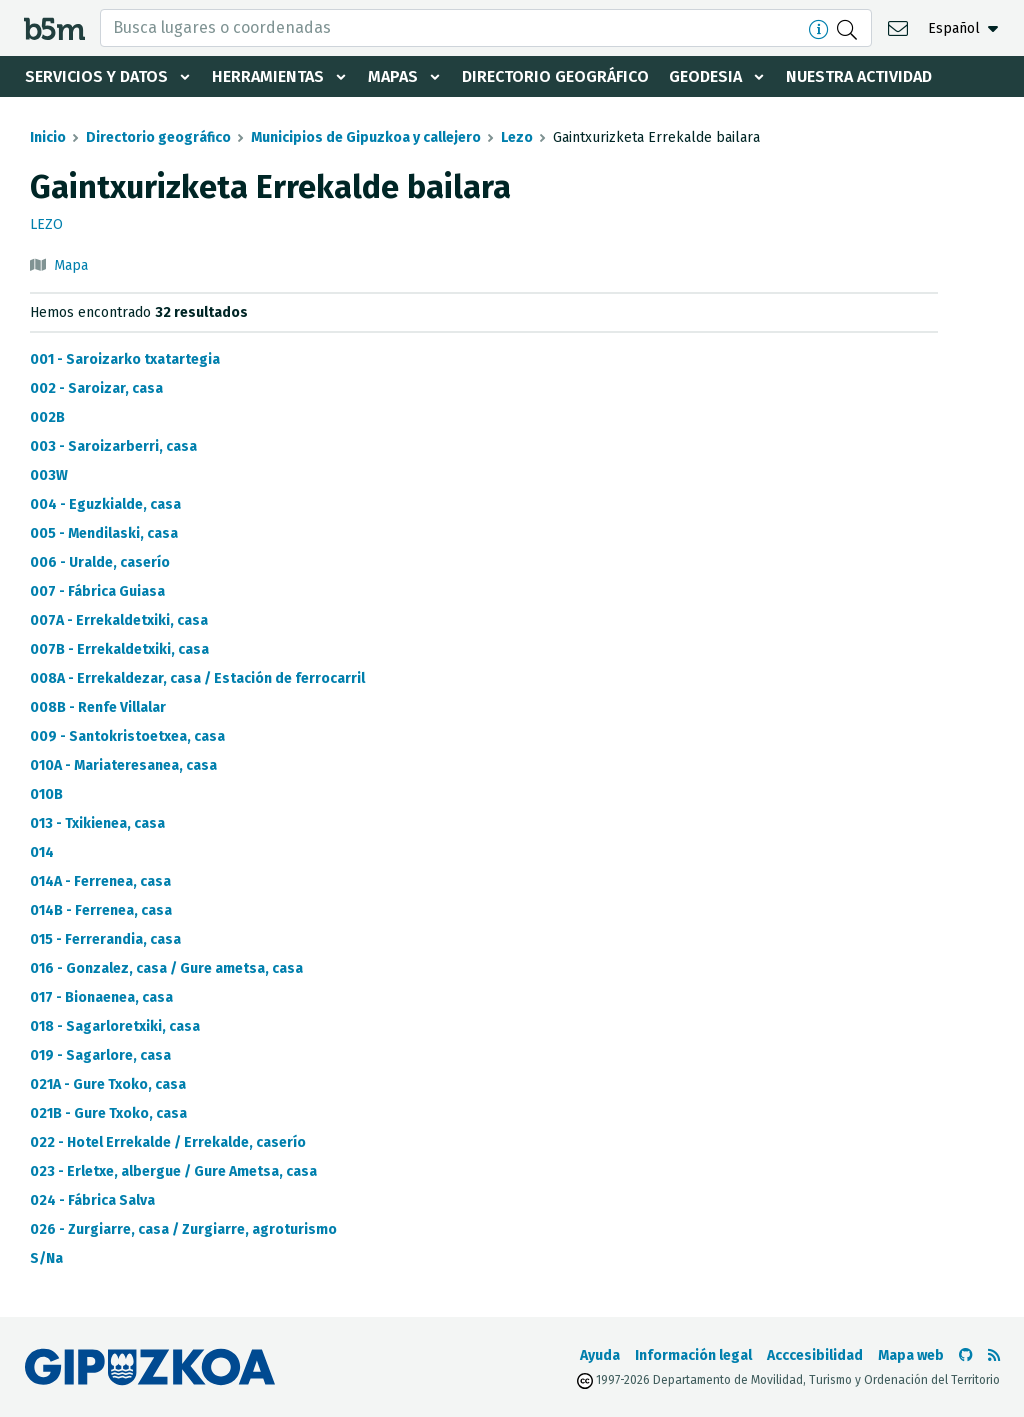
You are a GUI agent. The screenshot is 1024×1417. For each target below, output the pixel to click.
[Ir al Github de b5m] (966, 1355)
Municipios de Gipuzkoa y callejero (366, 137)
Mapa (71, 265)
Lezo (517, 137)
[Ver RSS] (994, 1355)
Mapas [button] (393, 76)
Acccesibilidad (815, 1355)
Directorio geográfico (555, 76)
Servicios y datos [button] (96, 76)
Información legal (693, 1355)
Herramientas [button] (268, 76)
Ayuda (600, 1355)
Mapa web (911, 1355)
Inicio (48, 137)
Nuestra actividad (859, 76)
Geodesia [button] (705, 76)
